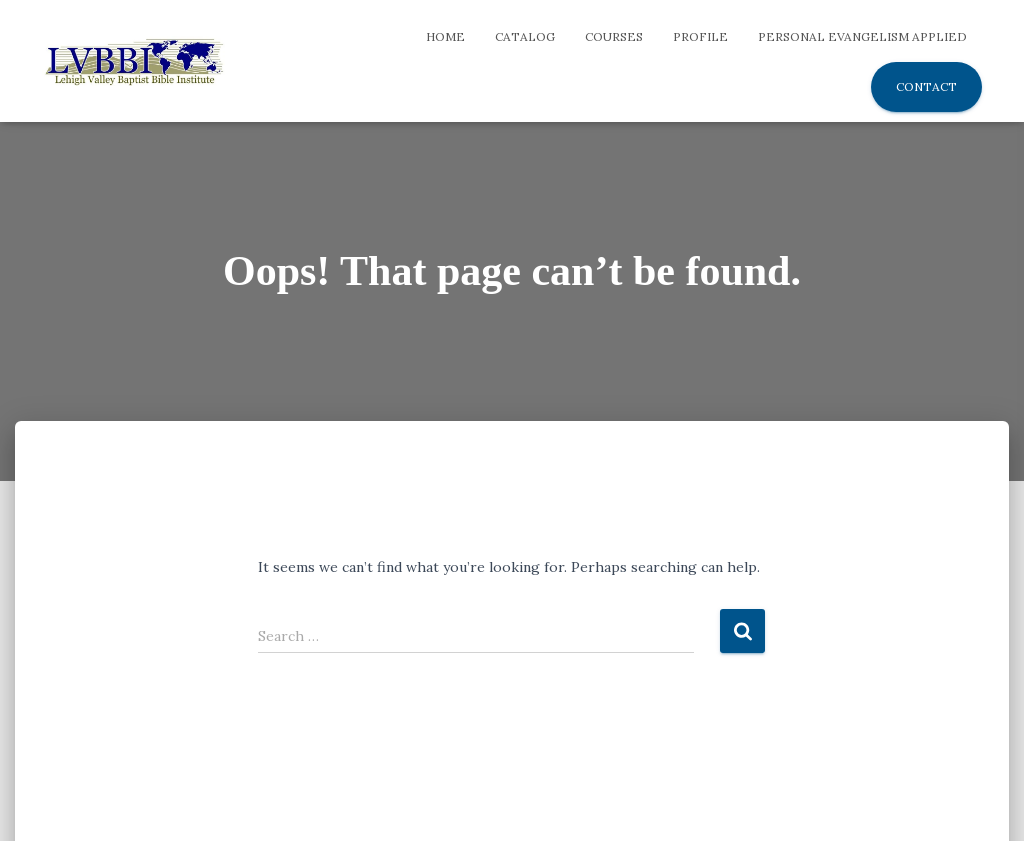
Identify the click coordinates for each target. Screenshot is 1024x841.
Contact (926, 86)
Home (445, 36)
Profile (700, 36)
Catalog (525, 36)
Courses (614, 36)
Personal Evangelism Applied (862, 36)
